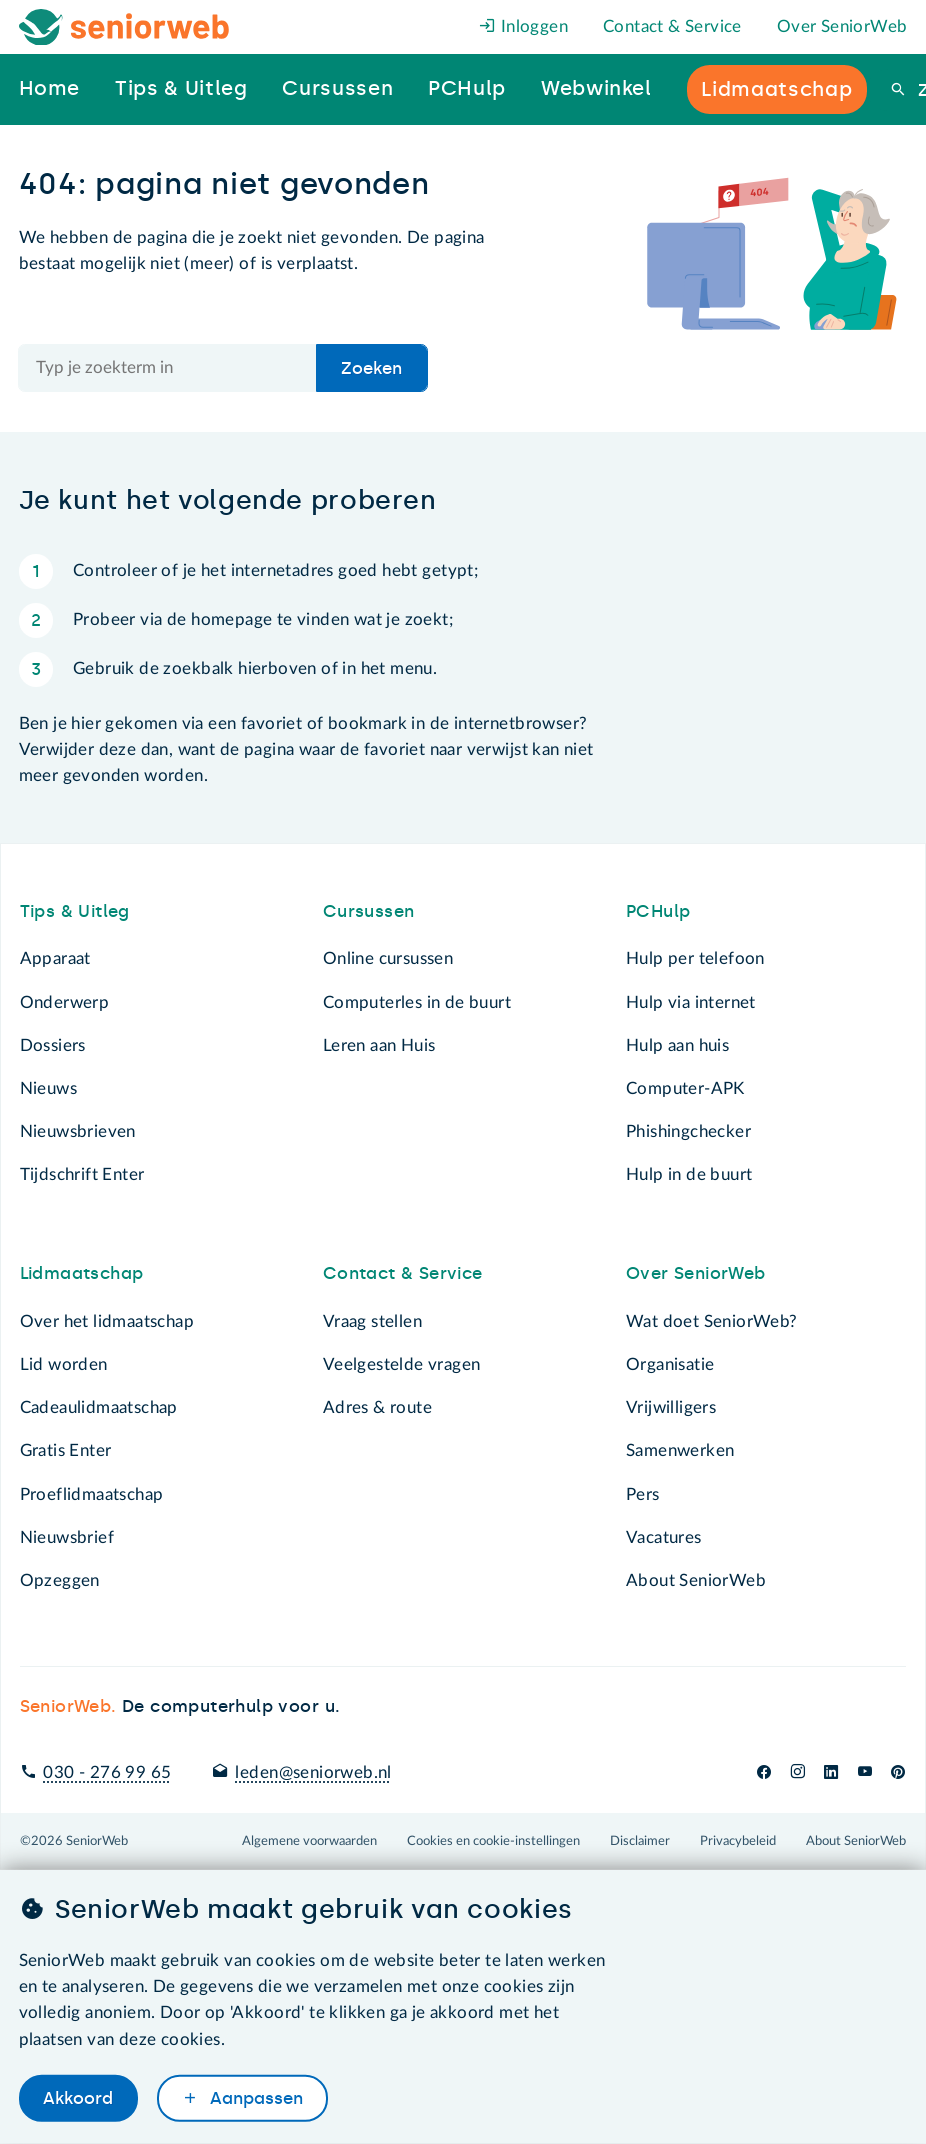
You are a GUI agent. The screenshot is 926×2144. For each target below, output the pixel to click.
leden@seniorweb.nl (313, 1772)
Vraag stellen (372, 1321)
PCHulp (658, 911)
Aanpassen (254, 2098)
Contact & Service (672, 26)
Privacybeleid (738, 1841)
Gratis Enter (66, 1450)
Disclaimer (640, 1841)
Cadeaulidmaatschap (99, 1407)
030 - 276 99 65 (107, 1772)
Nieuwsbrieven (78, 1131)
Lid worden (64, 1364)
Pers (643, 1494)
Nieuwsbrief (67, 1537)
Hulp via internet (691, 1002)
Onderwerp (65, 1002)
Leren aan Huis (379, 1045)
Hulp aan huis (677, 1045)
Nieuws (48, 1088)
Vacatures (664, 1537)
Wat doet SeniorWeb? (712, 1321)
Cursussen (369, 911)
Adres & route (377, 1407)
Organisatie (670, 1364)
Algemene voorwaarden (309, 1841)
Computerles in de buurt (417, 1002)
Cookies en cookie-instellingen (493, 1841)
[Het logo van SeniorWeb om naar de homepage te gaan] (124, 27)
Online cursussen (388, 958)
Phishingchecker (688, 1131)
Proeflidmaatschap (92, 1494)
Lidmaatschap (82, 1273)
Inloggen (523, 26)
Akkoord (78, 2098)
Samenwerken (680, 1450)
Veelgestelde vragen (402, 1364)
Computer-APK (685, 1088)
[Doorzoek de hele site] (168, 368)
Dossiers (53, 1045)
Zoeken (371, 368)
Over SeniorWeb (842, 26)
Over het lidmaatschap (107, 1321)
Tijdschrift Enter (82, 1174)
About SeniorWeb (696, 1580)
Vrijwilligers (671, 1407)
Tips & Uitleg (75, 911)
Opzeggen (60, 1580)
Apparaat (55, 958)
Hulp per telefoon (695, 958)
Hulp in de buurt (689, 1174)
